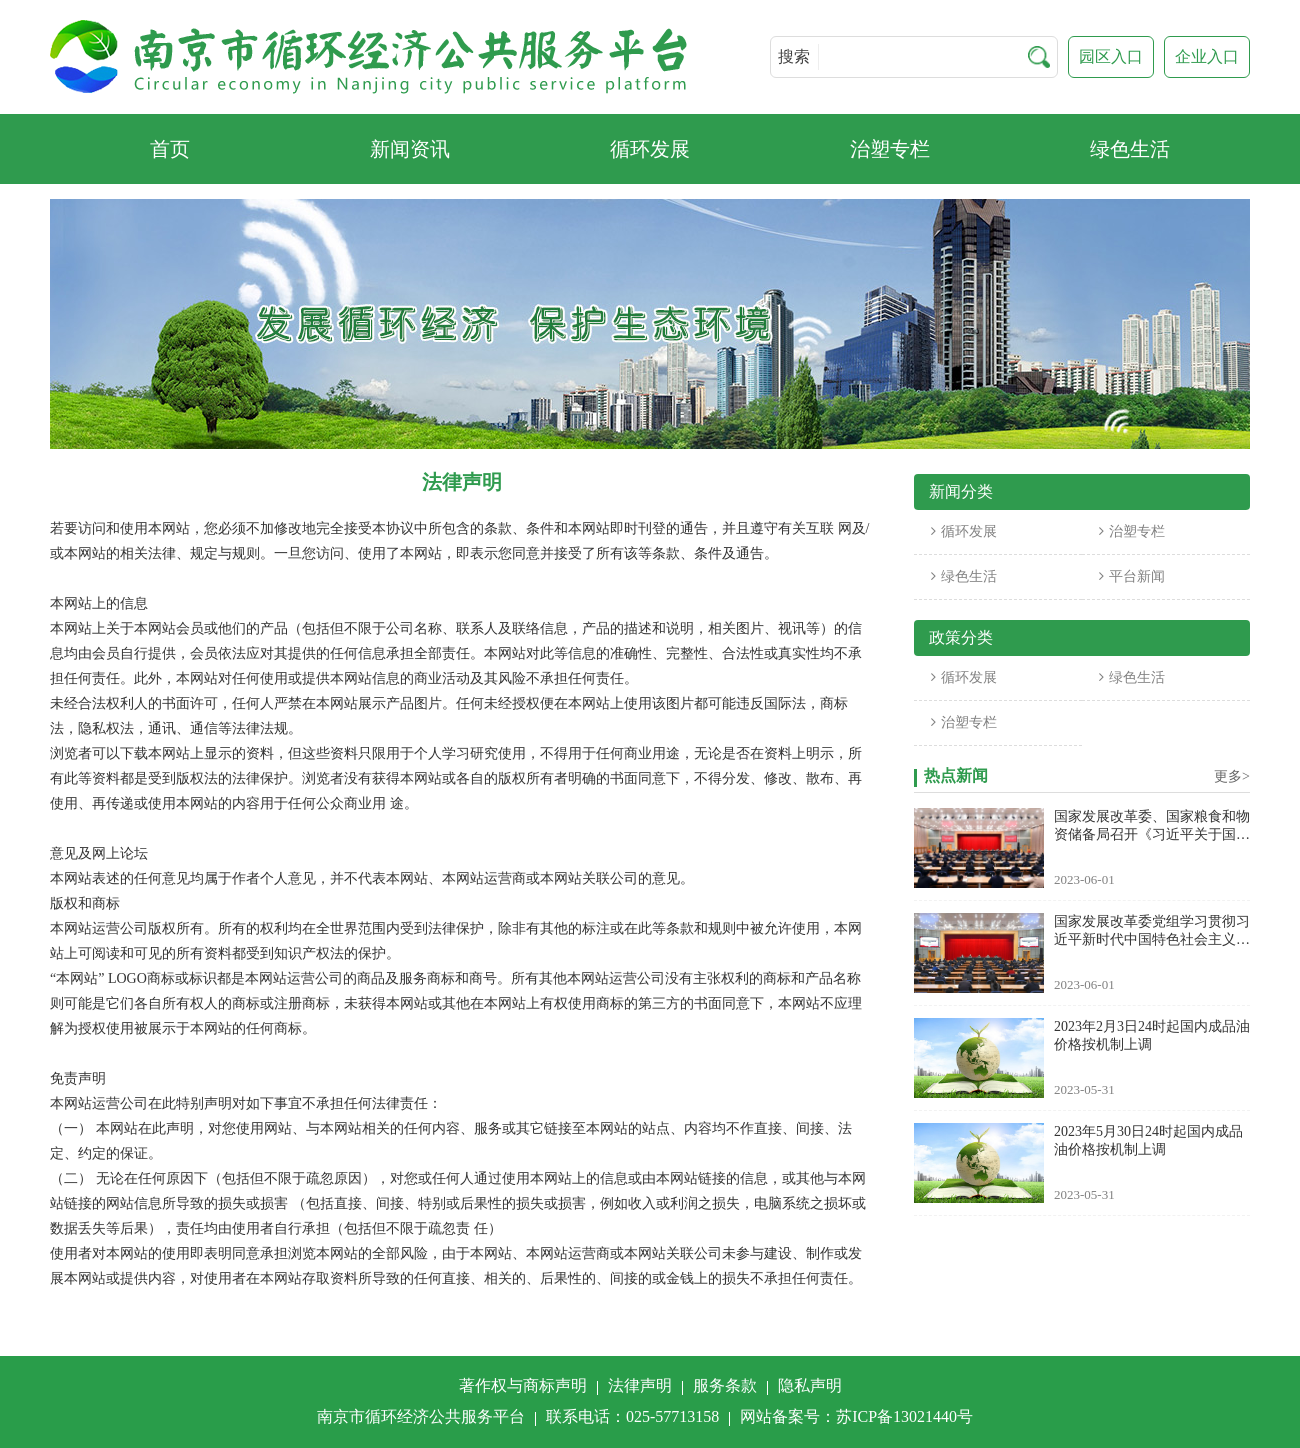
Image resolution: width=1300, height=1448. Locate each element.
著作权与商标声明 (523, 1385)
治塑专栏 (1132, 531)
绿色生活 (964, 576)
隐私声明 (810, 1385)
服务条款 (725, 1385)
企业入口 (1207, 56)
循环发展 (964, 531)
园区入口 (1111, 56)
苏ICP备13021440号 (904, 1416)
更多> (1232, 776)
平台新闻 (1132, 576)
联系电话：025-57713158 (632, 1416)
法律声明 (640, 1385)
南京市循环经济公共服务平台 (421, 1416)
